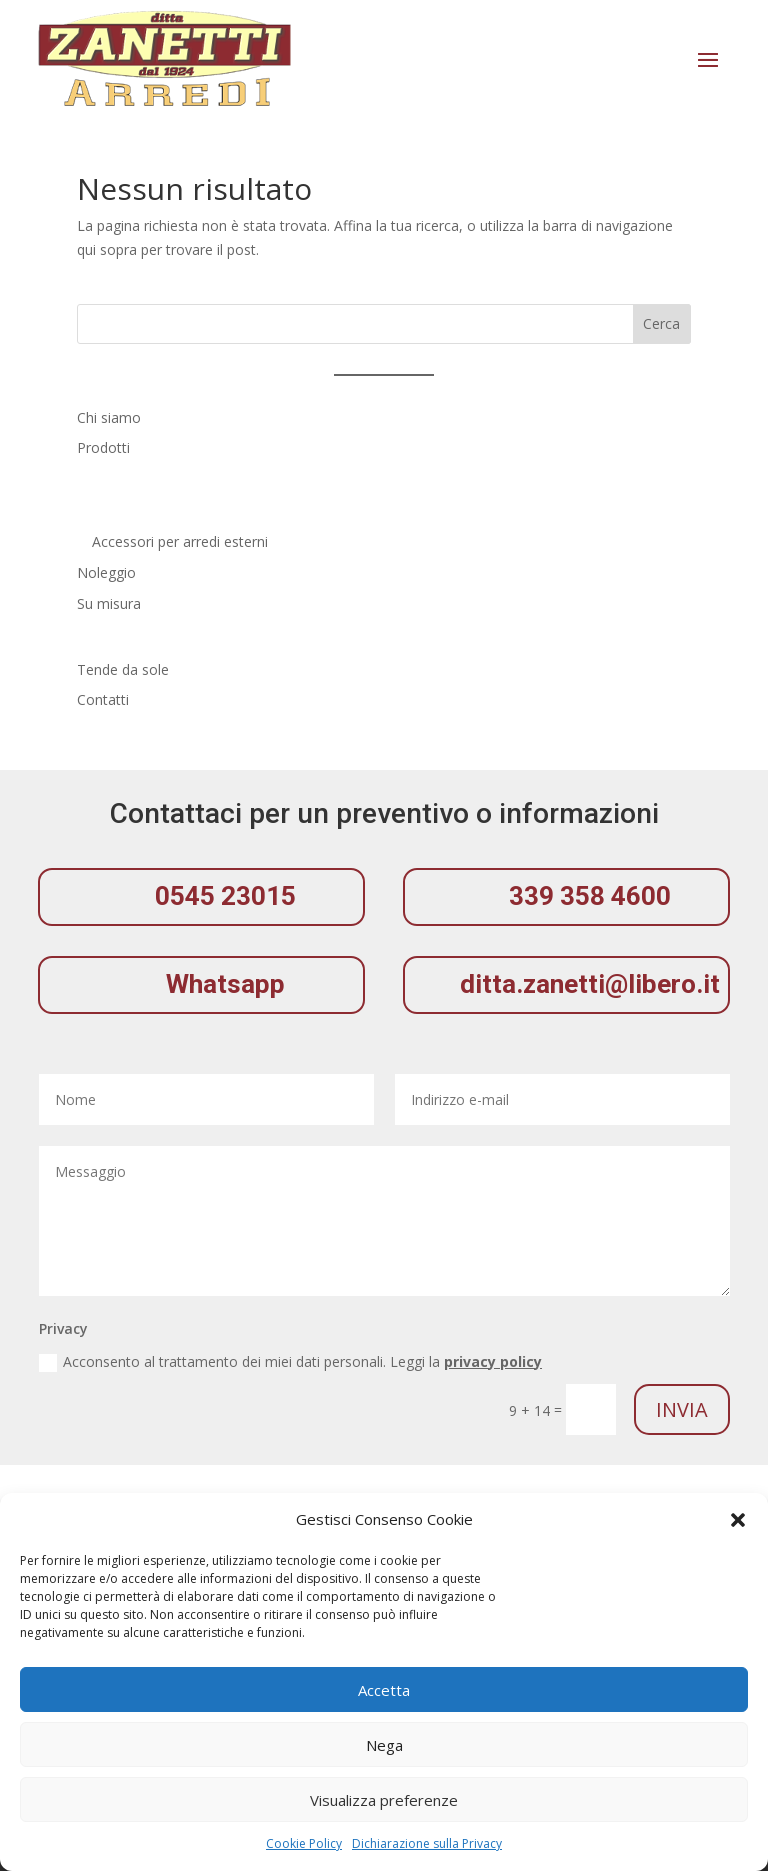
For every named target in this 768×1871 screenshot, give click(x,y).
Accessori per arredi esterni (180, 541)
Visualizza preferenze (384, 1800)
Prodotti (103, 447)
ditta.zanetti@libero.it (590, 984)
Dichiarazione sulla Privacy (427, 1843)
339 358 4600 (590, 896)
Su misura (109, 603)
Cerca (661, 323)
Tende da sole (123, 669)
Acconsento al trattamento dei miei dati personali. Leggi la (290, 1362)
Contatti (103, 699)
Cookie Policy (304, 1843)
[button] (738, 1520)
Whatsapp (225, 984)
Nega (384, 1745)
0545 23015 (225, 896)
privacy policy (493, 1361)
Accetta (384, 1690)
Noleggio (106, 572)
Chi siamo (109, 417)
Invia (682, 1409)
